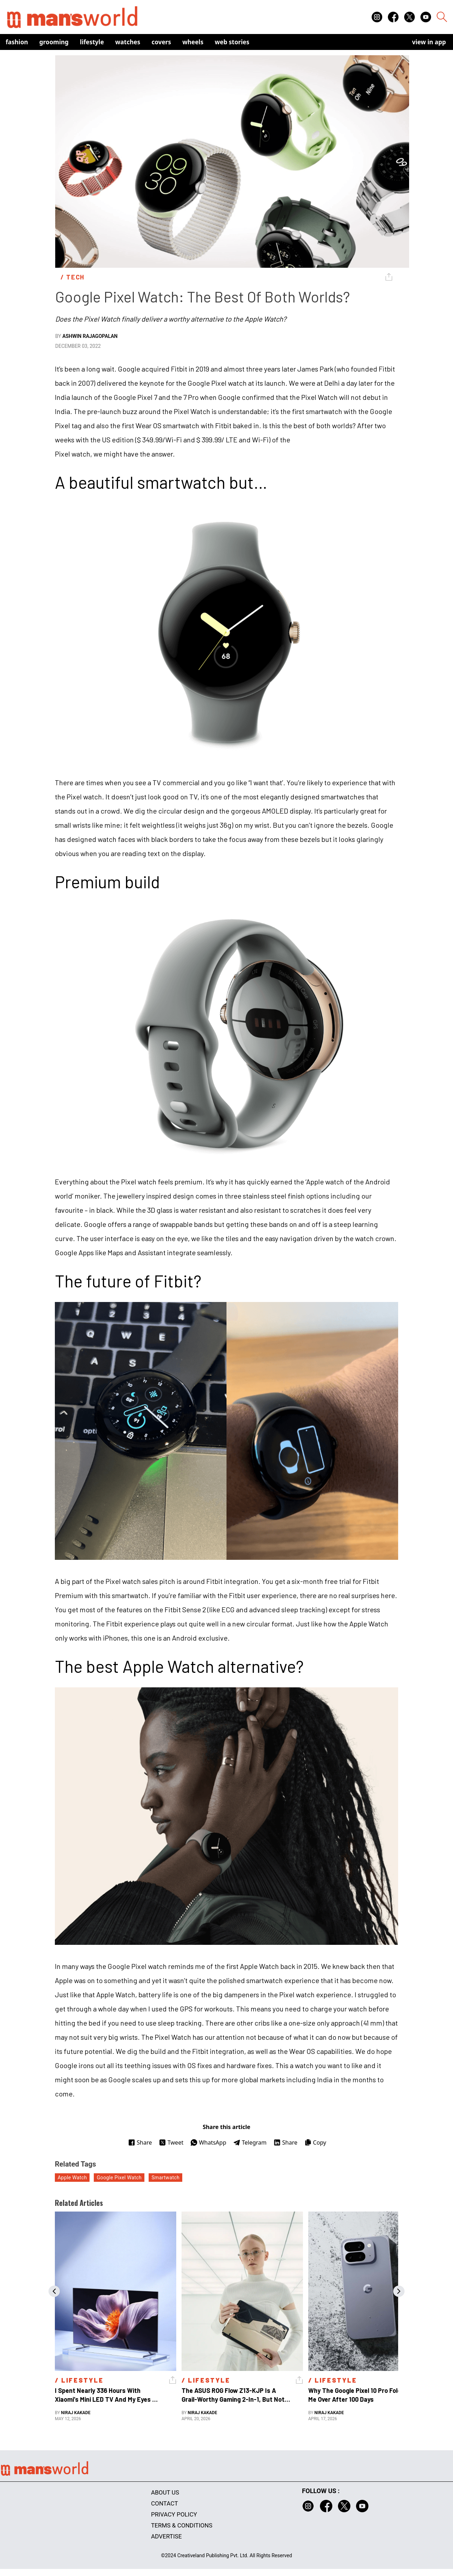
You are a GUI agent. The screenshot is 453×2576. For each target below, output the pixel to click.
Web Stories (232, 42)
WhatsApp (208, 2142)
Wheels (192, 42)
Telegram (249, 2142)
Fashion (17, 42)
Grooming (54, 42)
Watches (128, 42)
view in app (429, 42)
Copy (315, 2142)
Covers (161, 42)
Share (140, 2142)
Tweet (171, 2142)
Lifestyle (92, 42)
